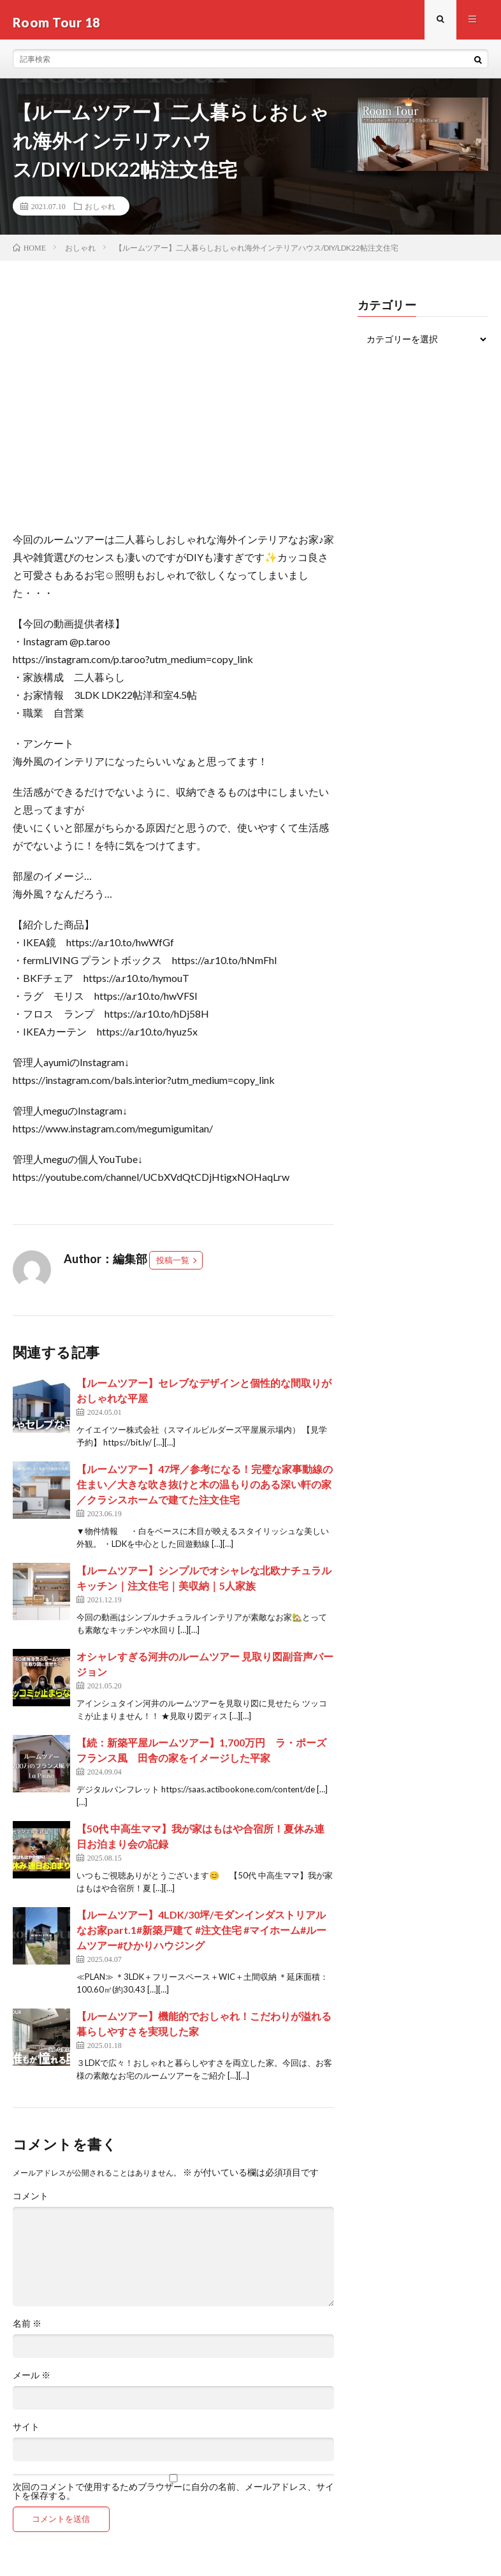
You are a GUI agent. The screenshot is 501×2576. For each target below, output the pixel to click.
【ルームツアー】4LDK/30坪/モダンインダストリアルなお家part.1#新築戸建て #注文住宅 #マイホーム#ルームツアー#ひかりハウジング (201, 1935)
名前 (27, 2329)
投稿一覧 (172, 1266)
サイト (26, 2432)
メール (31, 2380)
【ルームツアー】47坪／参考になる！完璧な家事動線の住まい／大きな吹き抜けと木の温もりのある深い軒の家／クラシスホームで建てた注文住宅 (204, 1489)
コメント (30, 2201)
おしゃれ (100, 211)
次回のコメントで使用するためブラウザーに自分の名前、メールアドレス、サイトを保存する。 (173, 2497)
